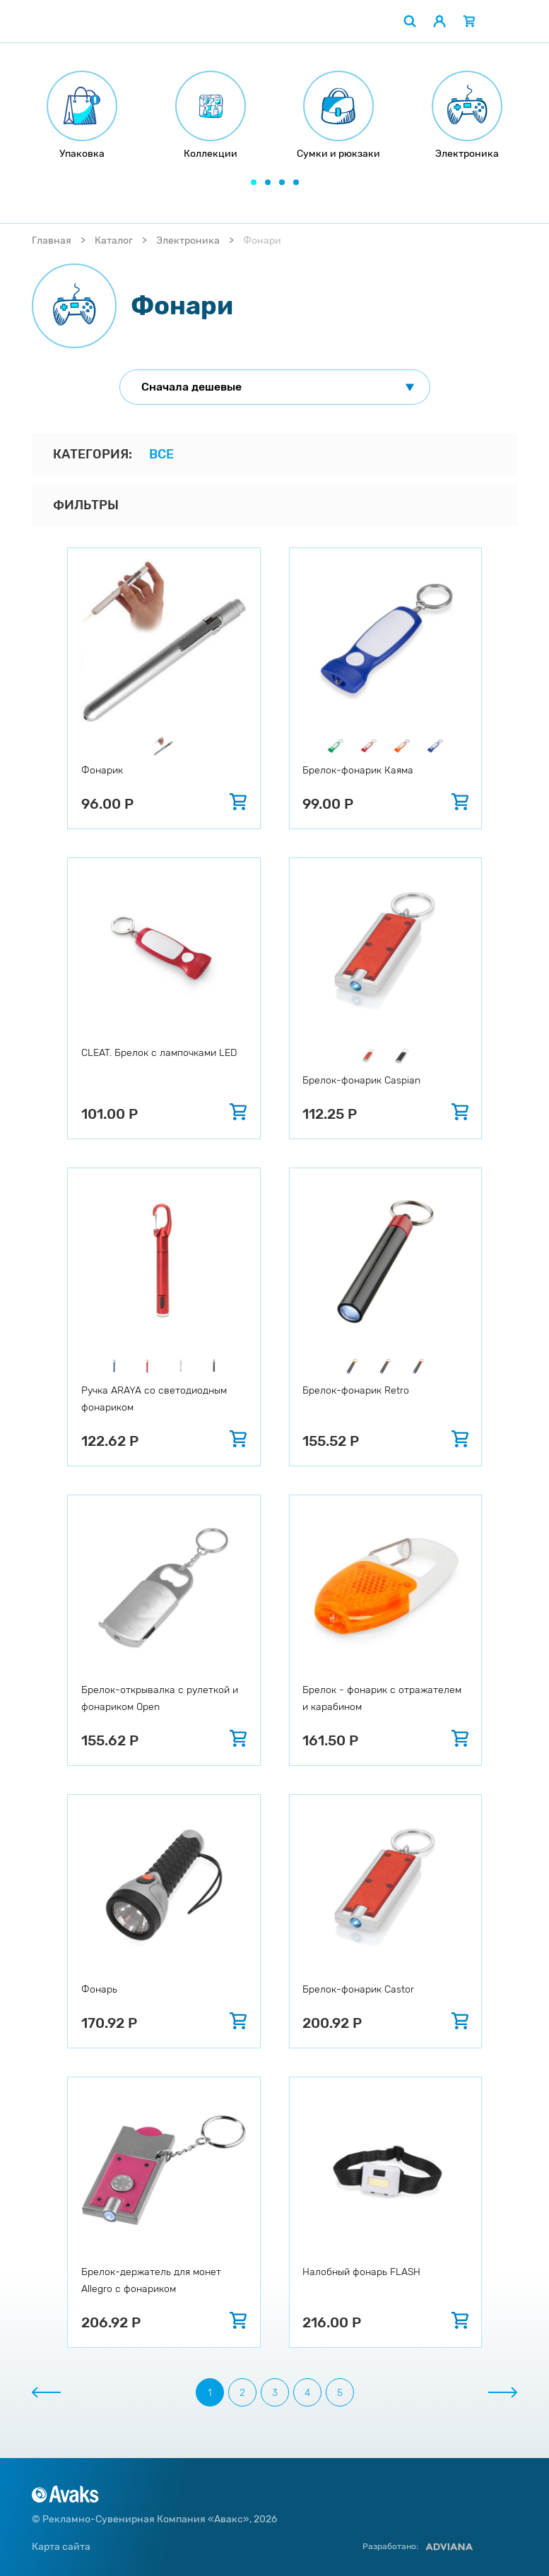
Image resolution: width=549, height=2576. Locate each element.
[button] (253, 182)
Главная (51, 241)
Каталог (114, 241)
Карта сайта (61, 2547)
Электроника (188, 241)
